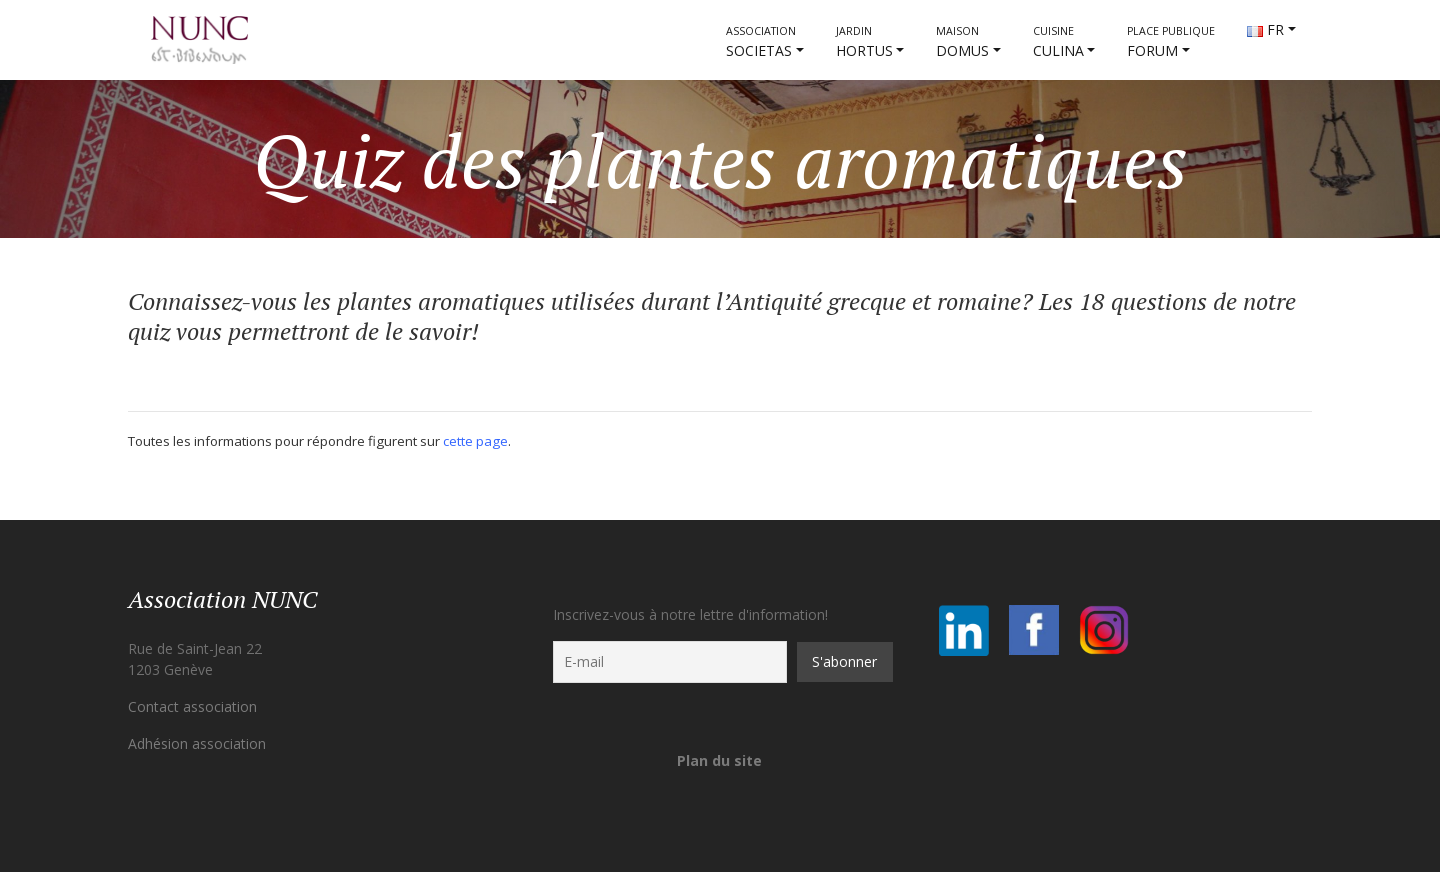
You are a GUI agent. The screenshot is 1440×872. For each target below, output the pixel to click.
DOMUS (962, 42)
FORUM (1171, 42)
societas (761, 42)
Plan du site (719, 760)
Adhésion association (197, 743)
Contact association (192, 706)
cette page (475, 441)
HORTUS (864, 42)
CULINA (1058, 42)
